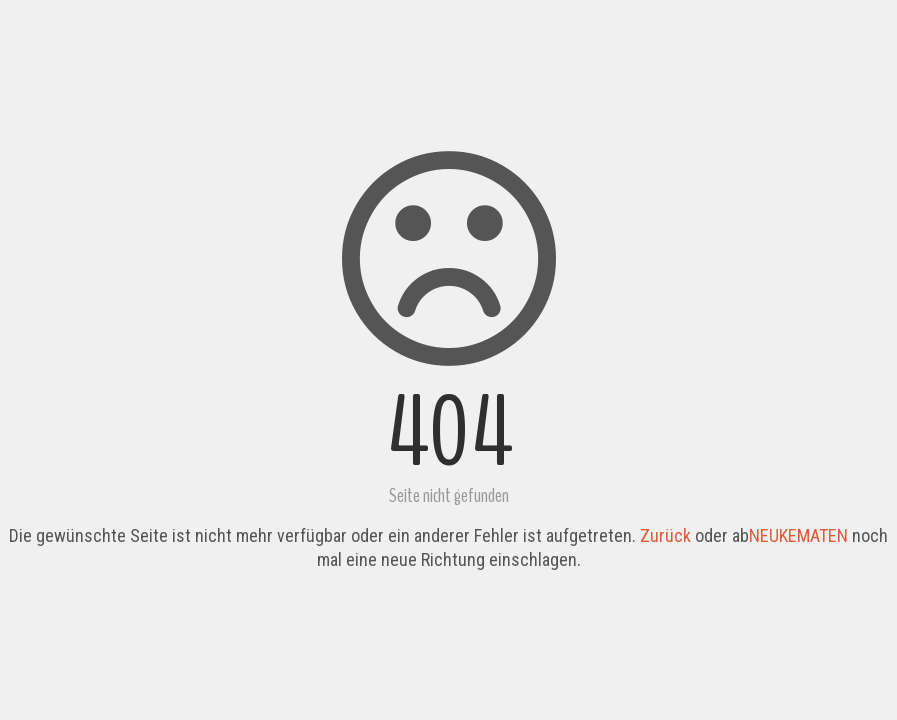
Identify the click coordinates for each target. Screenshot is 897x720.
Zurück (665, 535)
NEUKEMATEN (798, 535)
